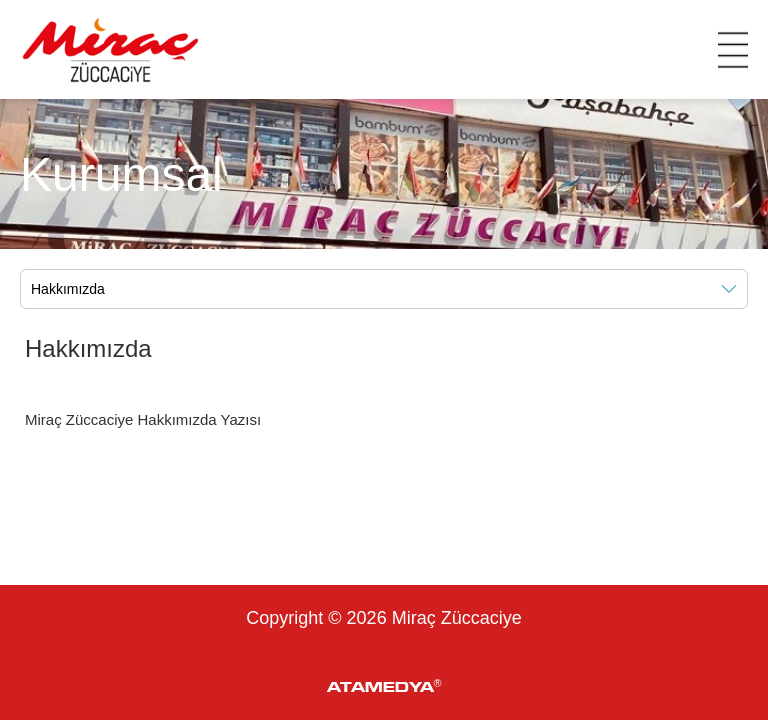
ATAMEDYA (384, 686)
